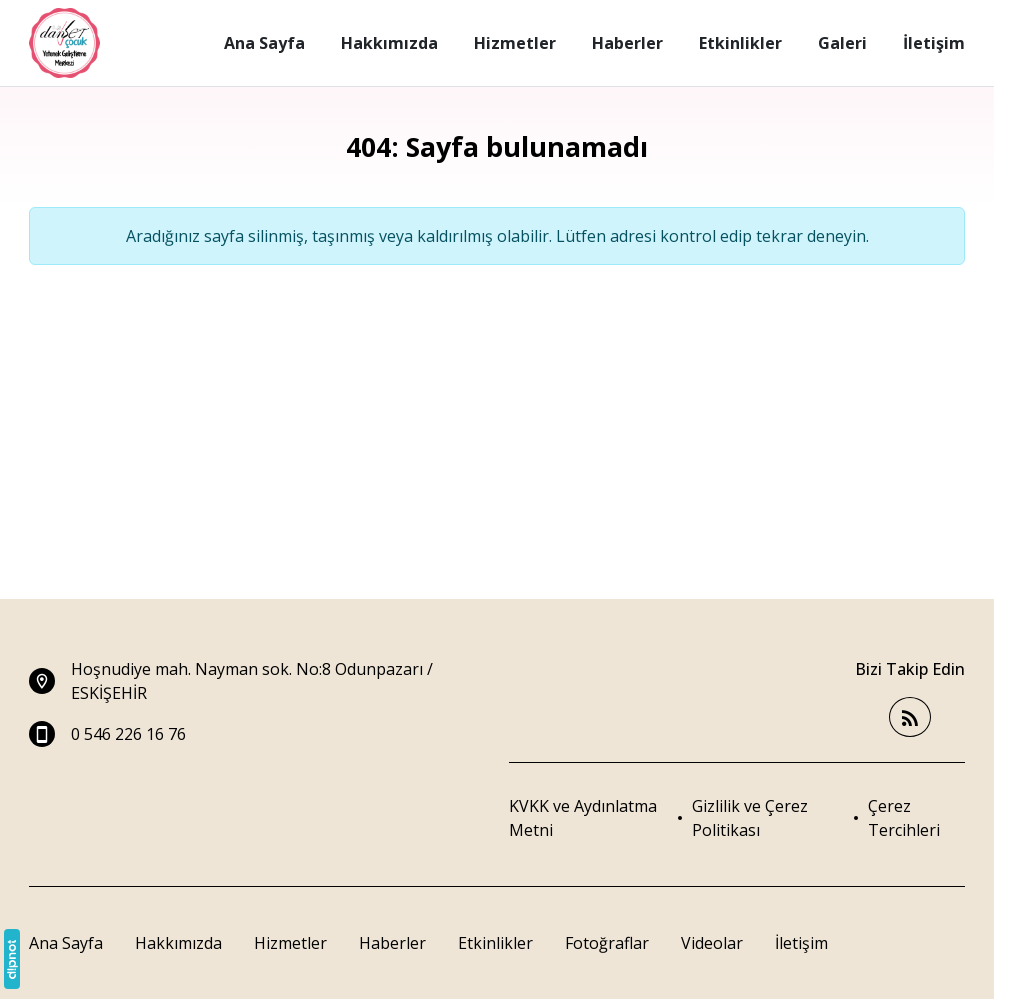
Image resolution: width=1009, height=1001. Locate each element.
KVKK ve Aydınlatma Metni (583, 818)
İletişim (801, 943)
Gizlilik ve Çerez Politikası (750, 818)
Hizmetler (290, 943)
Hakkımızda (178, 943)
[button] (916, 818)
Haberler (392, 943)
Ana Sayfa (66, 943)
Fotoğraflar (607, 943)
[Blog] (910, 718)
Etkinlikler (495, 943)
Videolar (712, 943)
